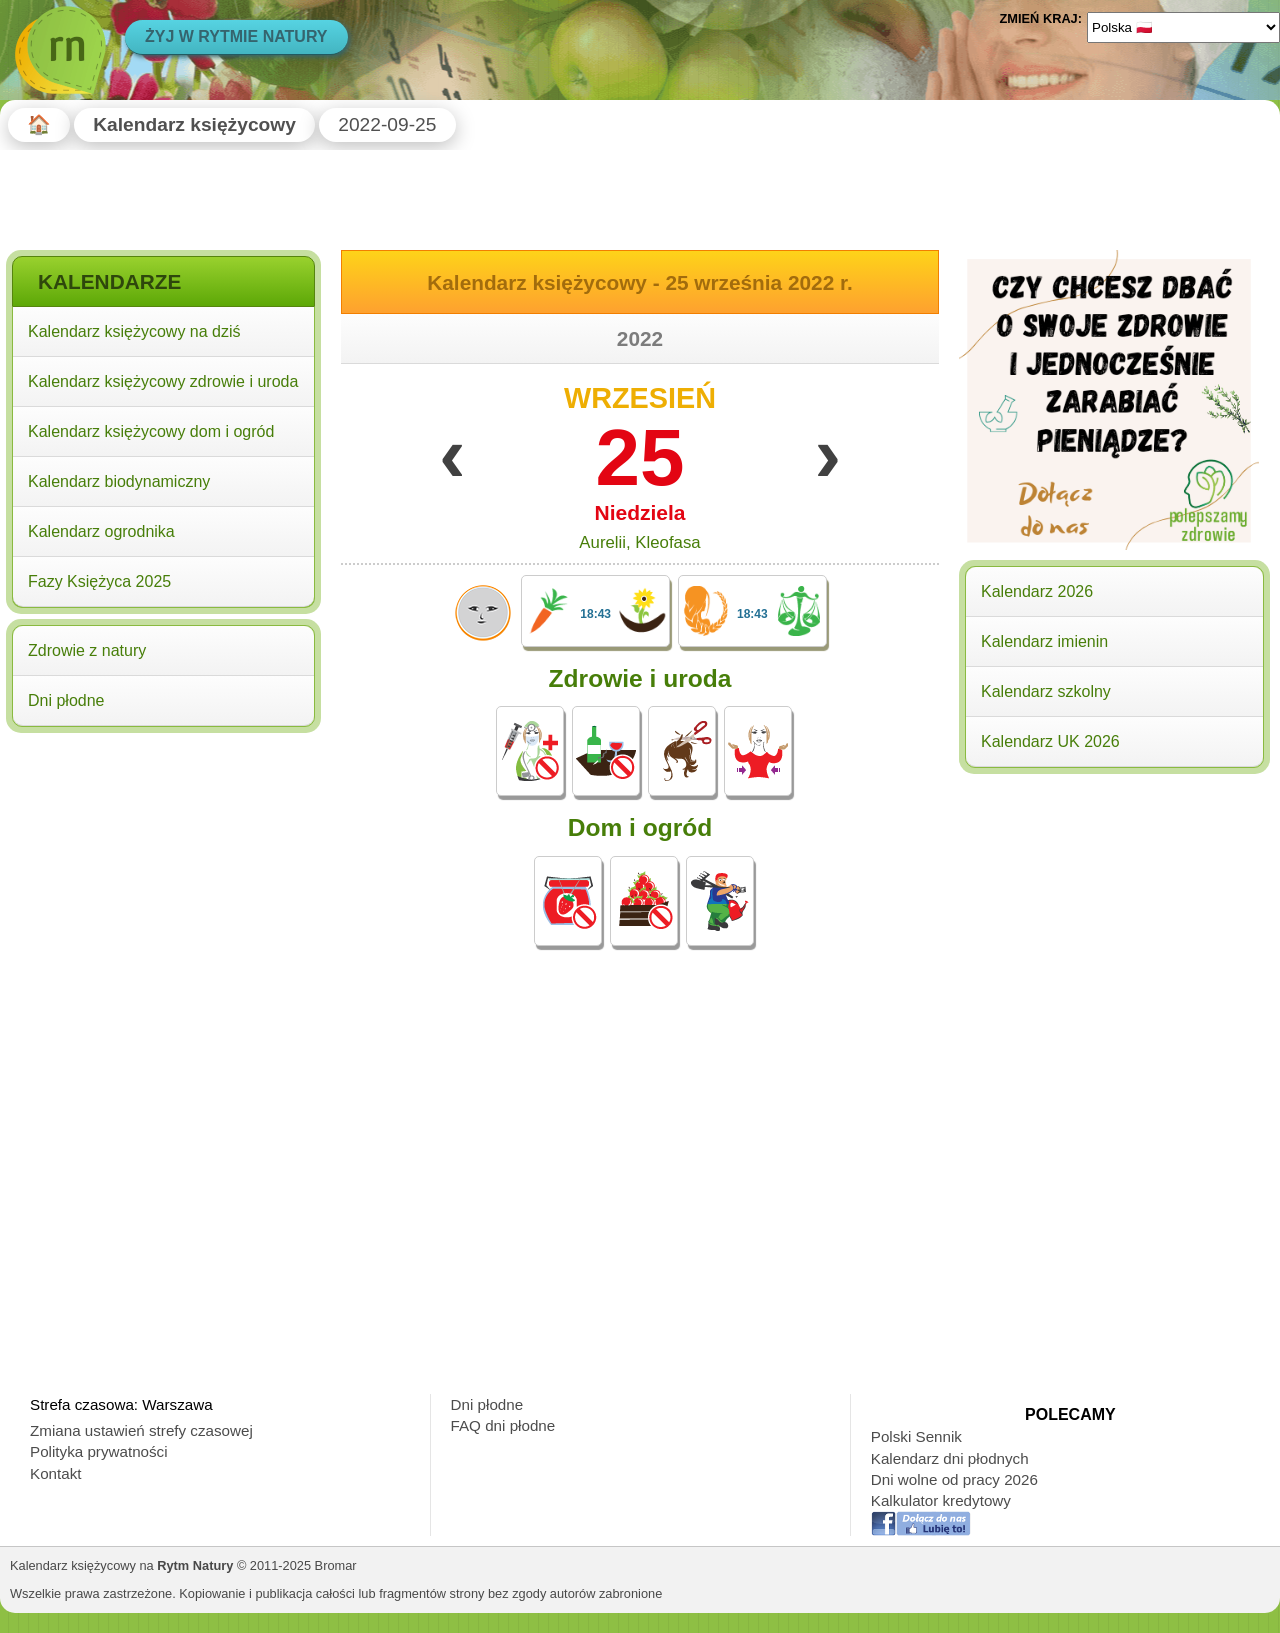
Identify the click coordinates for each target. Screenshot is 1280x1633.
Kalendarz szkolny (1046, 691)
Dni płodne (66, 700)
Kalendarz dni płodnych (950, 1458)
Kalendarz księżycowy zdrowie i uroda (163, 381)
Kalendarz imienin (1044, 641)
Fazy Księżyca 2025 (99, 581)
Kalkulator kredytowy (941, 1500)
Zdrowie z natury (87, 650)
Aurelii (602, 542)
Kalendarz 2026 (1037, 591)
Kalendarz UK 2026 (1050, 741)
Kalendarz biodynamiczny (119, 481)
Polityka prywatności (99, 1451)
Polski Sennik (916, 1436)
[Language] (1183, 27)
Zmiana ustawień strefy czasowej (141, 1430)
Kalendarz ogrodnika (101, 531)
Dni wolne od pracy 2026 (954, 1479)
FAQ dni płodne (503, 1425)
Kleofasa (667, 542)
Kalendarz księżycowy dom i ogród (151, 431)
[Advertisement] (163, 868)
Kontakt (56, 1473)
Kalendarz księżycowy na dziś (134, 331)
